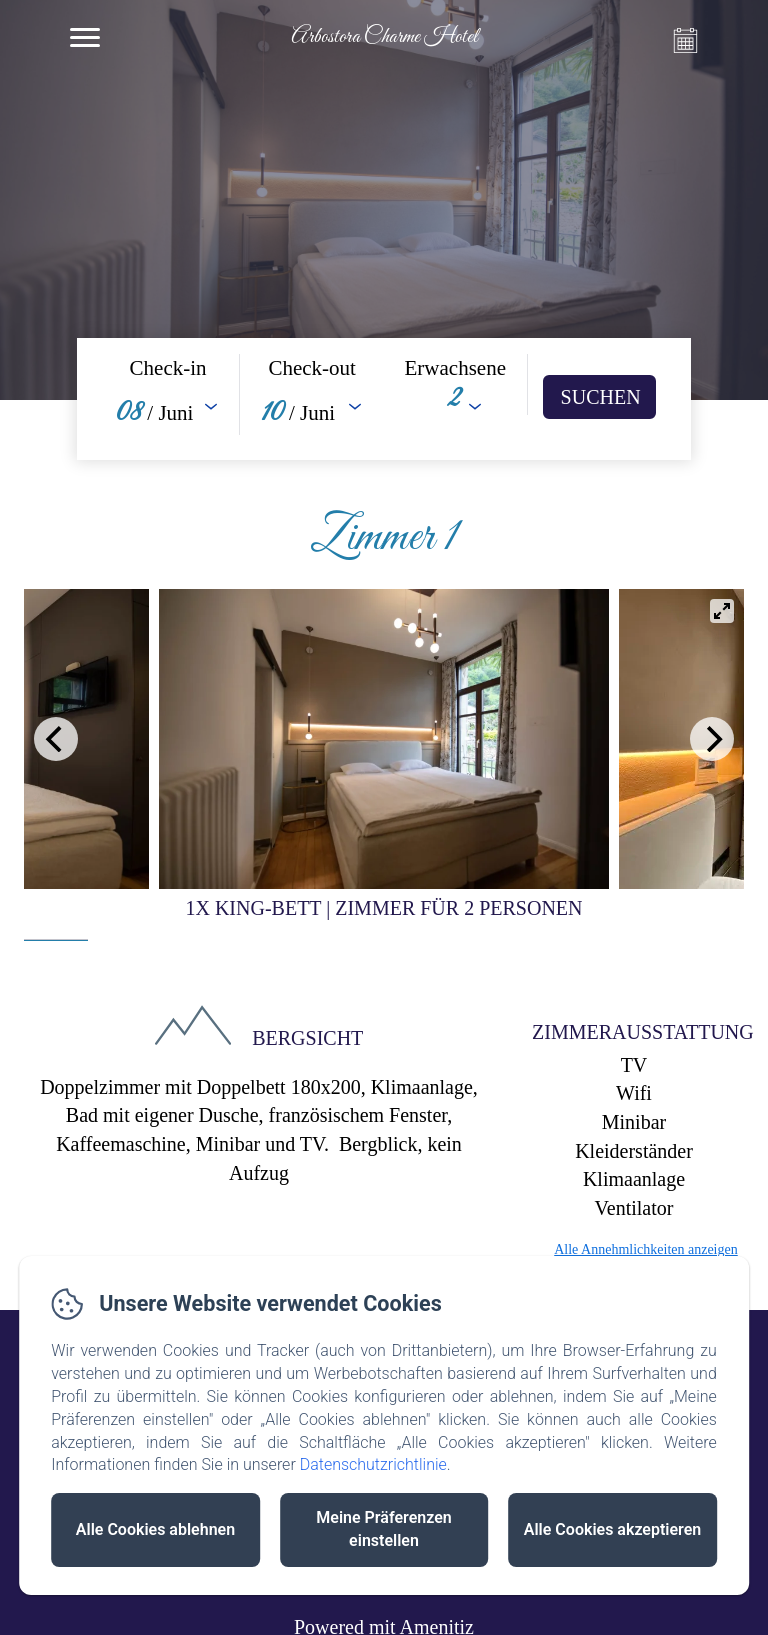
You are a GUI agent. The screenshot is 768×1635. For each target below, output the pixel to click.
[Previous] (56, 739)
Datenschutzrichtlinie (373, 1464)
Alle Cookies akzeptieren (612, 1529)
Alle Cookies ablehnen (155, 1529)
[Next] (712, 739)
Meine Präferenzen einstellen (383, 1529)
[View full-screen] (722, 611)
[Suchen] (600, 397)
